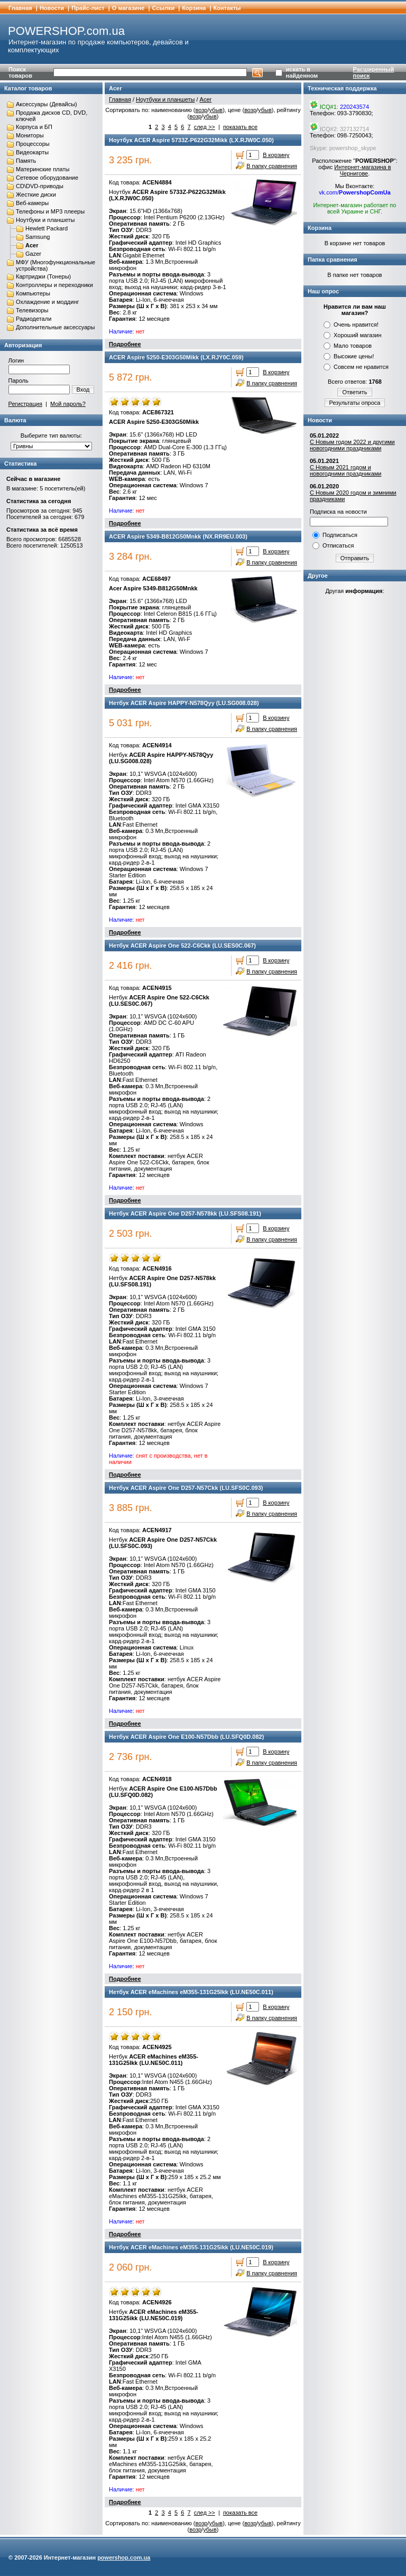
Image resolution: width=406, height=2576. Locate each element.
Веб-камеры (32, 203)
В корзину (276, 155)
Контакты (227, 8)
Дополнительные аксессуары (55, 327)
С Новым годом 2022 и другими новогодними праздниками (352, 445)
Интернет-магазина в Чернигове (362, 170)
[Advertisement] (355, 765)
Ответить (354, 392)
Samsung (37, 237)
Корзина (194, 8)
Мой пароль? (68, 404)
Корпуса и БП (34, 127)
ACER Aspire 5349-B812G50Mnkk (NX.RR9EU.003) (178, 536)
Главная (20, 8)
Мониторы (30, 135)
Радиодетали (33, 319)
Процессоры (33, 144)
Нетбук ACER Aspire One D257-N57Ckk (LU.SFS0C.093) (186, 1488)
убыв (216, 110)
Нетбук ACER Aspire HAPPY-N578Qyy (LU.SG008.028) (184, 703)
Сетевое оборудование (47, 177)
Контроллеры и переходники (54, 285)
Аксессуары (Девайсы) (46, 104)
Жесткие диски (36, 194)
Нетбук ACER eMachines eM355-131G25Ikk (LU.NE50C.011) (191, 1992)
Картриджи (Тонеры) (43, 276)
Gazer (33, 254)
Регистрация (25, 404)
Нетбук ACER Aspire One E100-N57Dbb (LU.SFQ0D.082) (186, 1737)
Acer (31, 245)
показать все (240, 127)
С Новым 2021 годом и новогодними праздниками (345, 470)
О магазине (128, 8)
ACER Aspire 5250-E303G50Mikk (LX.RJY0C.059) (176, 357)
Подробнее (125, 344)
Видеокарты (32, 152)
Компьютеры (33, 293)
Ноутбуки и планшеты (45, 220)
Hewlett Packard (46, 228)
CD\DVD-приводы (39, 186)
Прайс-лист (88, 8)
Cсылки (163, 8)
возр (202, 110)
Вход (83, 389)
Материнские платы (42, 169)
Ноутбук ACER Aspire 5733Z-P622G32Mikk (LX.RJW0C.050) (191, 140)
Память (26, 160)
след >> (204, 127)
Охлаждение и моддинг (47, 302)
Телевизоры (32, 310)
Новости (52, 8)
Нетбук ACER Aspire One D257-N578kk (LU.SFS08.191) (185, 1213)
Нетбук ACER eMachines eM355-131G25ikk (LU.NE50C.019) (191, 2247)
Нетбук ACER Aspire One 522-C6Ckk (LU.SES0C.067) (182, 945)
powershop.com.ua (123, 2557)
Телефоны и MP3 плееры (50, 211)
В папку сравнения (271, 166)
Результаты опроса (355, 403)
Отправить (355, 558)
